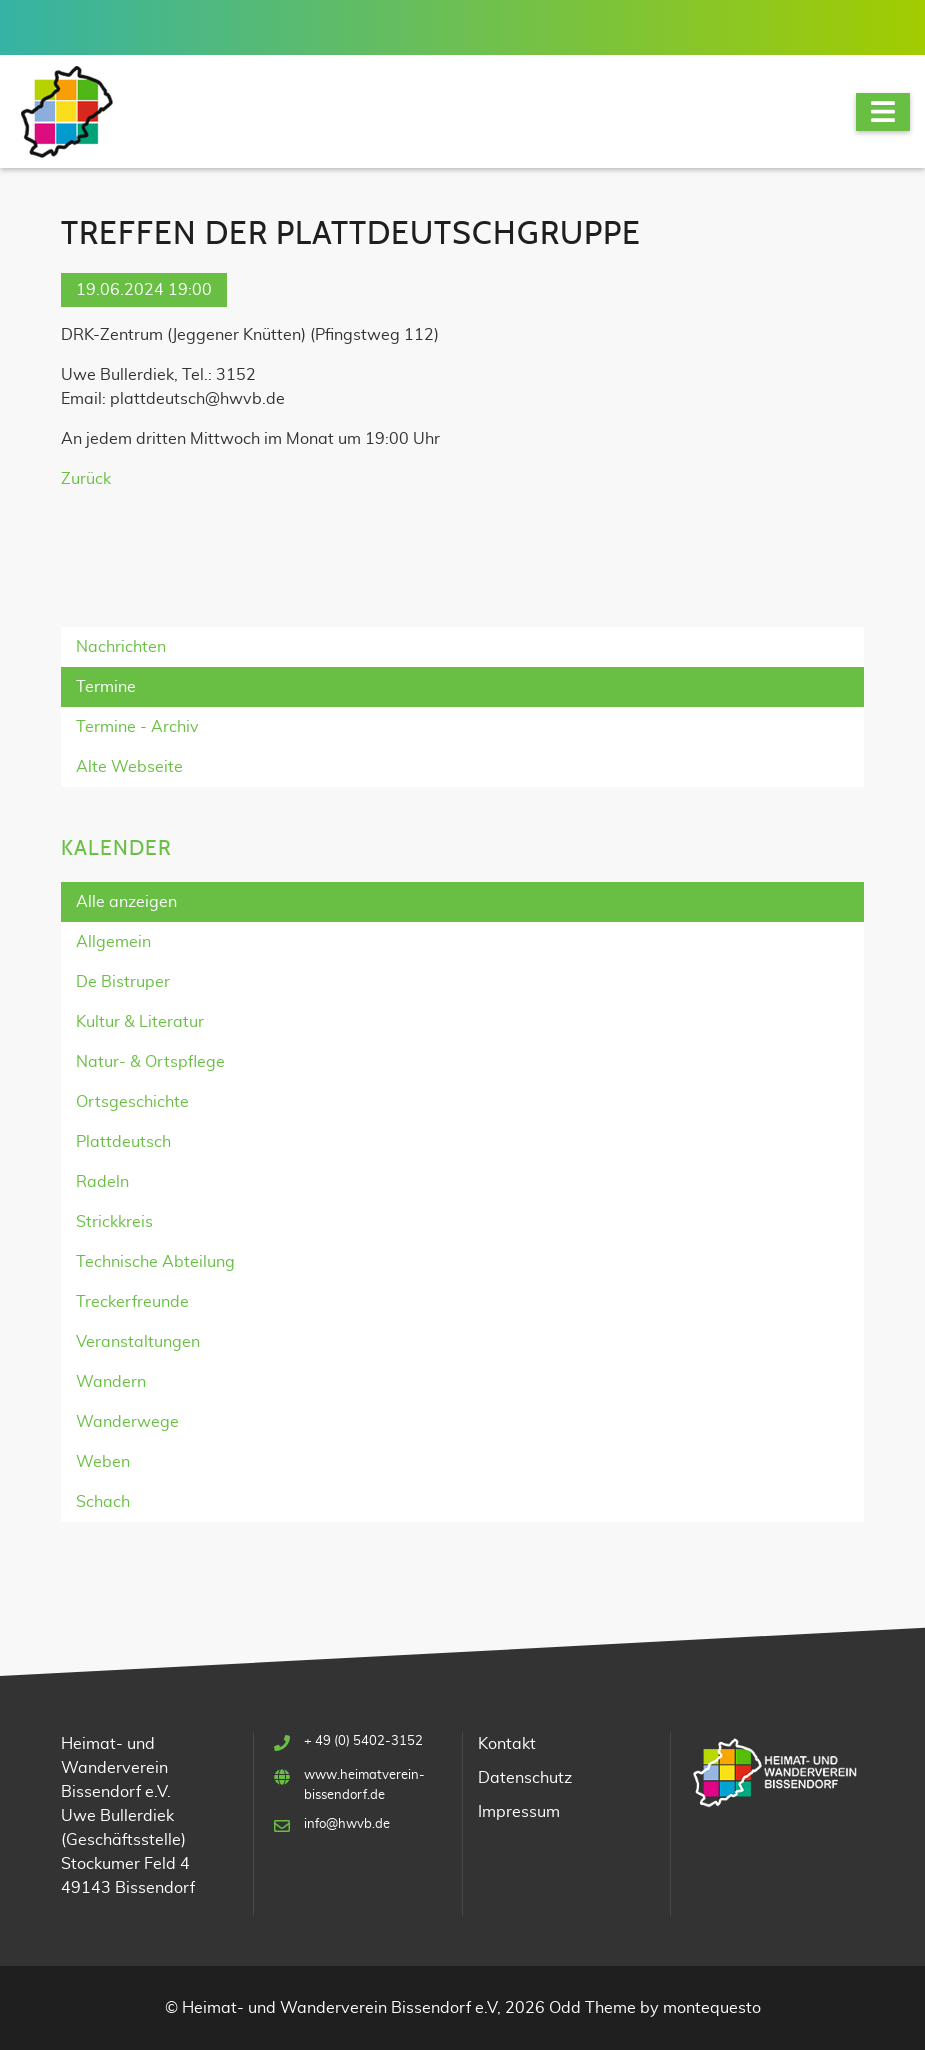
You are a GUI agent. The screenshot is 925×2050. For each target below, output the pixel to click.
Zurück (86, 479)
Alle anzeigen (126, 902)
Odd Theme (592, 2008)
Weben (103, 1462)
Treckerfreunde (132, 1302)
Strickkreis (114, 1222)
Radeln (102, 1182)
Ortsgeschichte (132, 1102)
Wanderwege (127, 1422)
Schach (103, 1502)
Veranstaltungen (138, 1342)
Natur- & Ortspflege (150, 1062)
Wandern (111, 1382)
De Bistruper (123, 982)
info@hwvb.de (347, 1824)
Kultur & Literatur (140, 1022)
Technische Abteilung (155, 1262)
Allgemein (113, 942)
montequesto (712, 2008)
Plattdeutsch (123, 1142)
